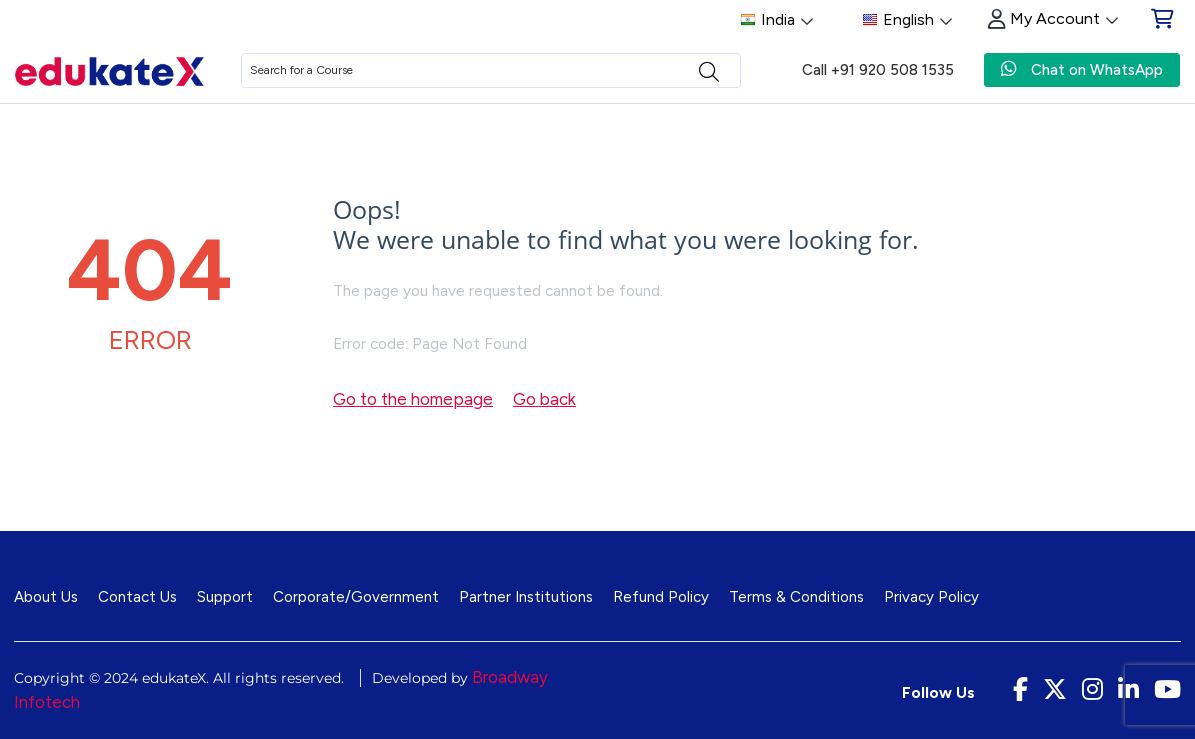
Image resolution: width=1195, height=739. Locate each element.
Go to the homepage (413, 399)
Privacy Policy (931, 597)
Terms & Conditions (796, 597)
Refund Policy (661, 597)
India (777, 20)
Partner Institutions (526, 597)
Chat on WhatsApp (1082, 69)
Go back (544, 399)
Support (225, 597)
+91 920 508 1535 (892, 70)
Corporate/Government (356, 597)
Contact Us (137, 597)
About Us (46, 597)
